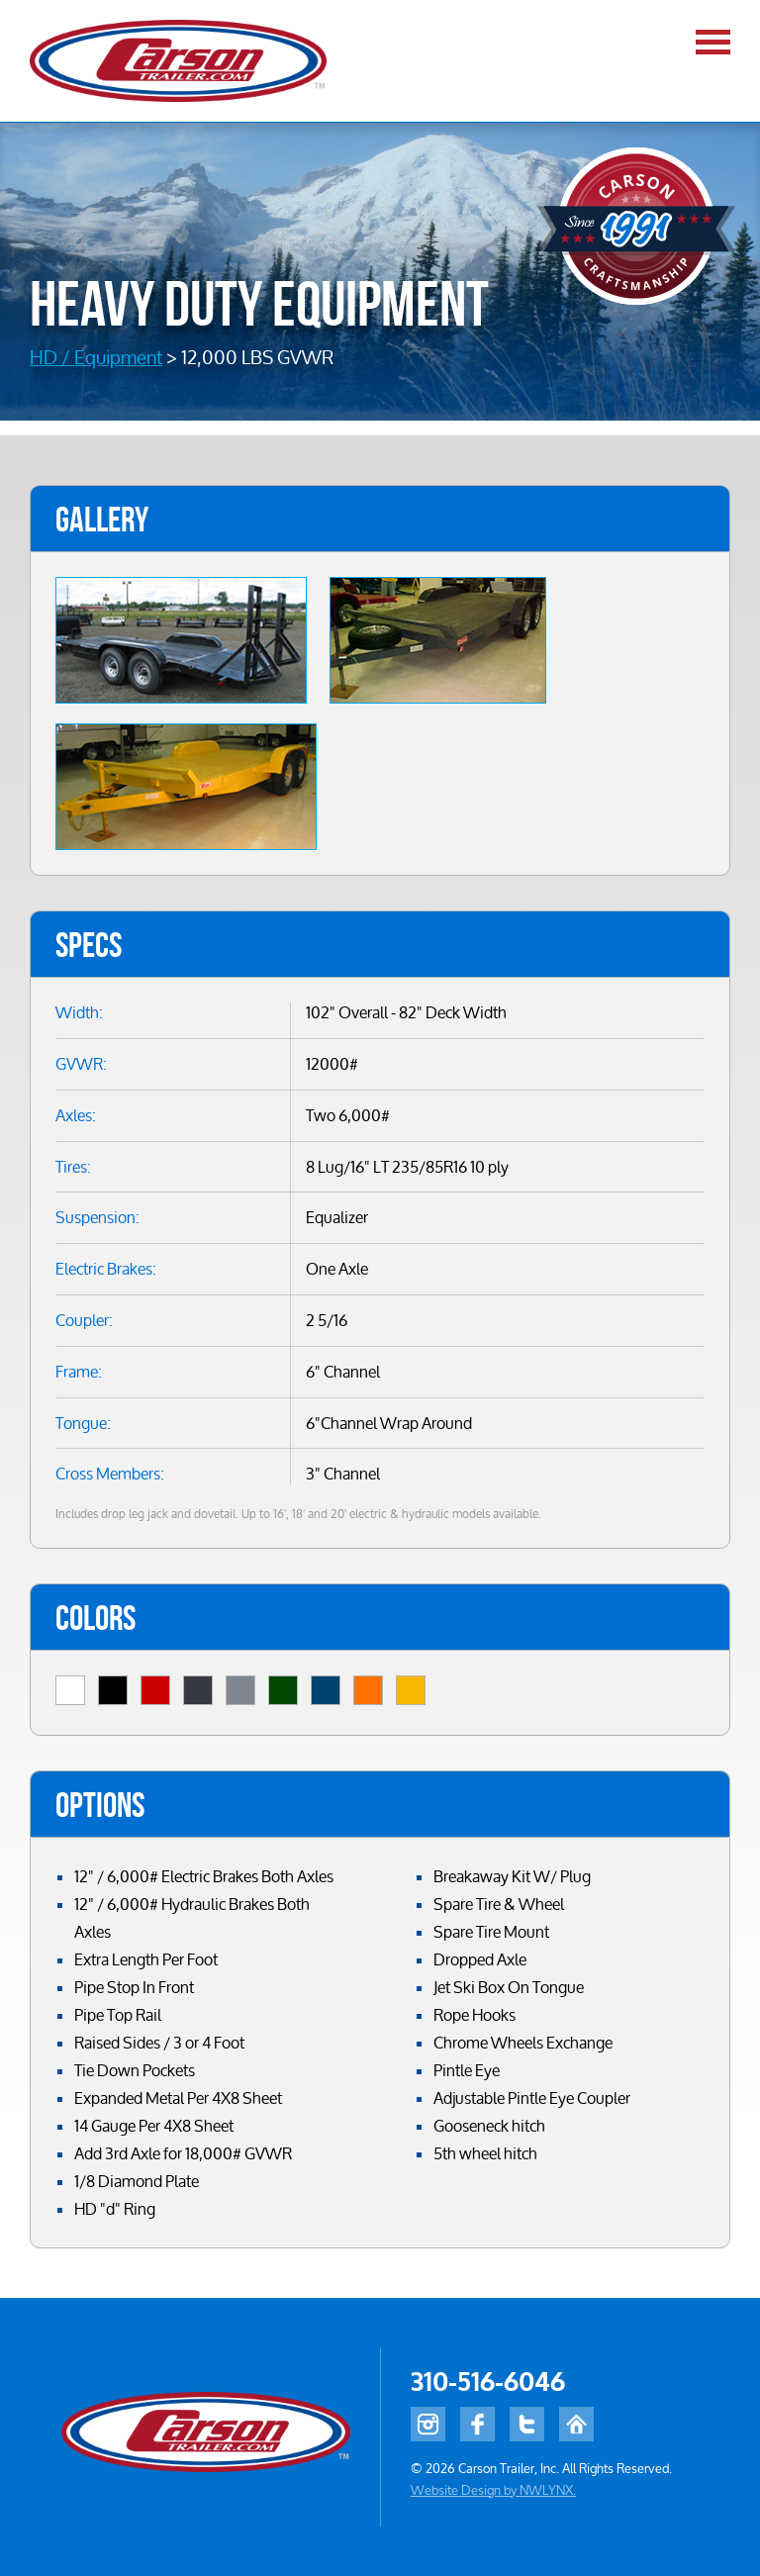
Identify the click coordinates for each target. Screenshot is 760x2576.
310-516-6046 (488, 2383)
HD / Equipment (96, 357)
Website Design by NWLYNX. (493, 2490)
